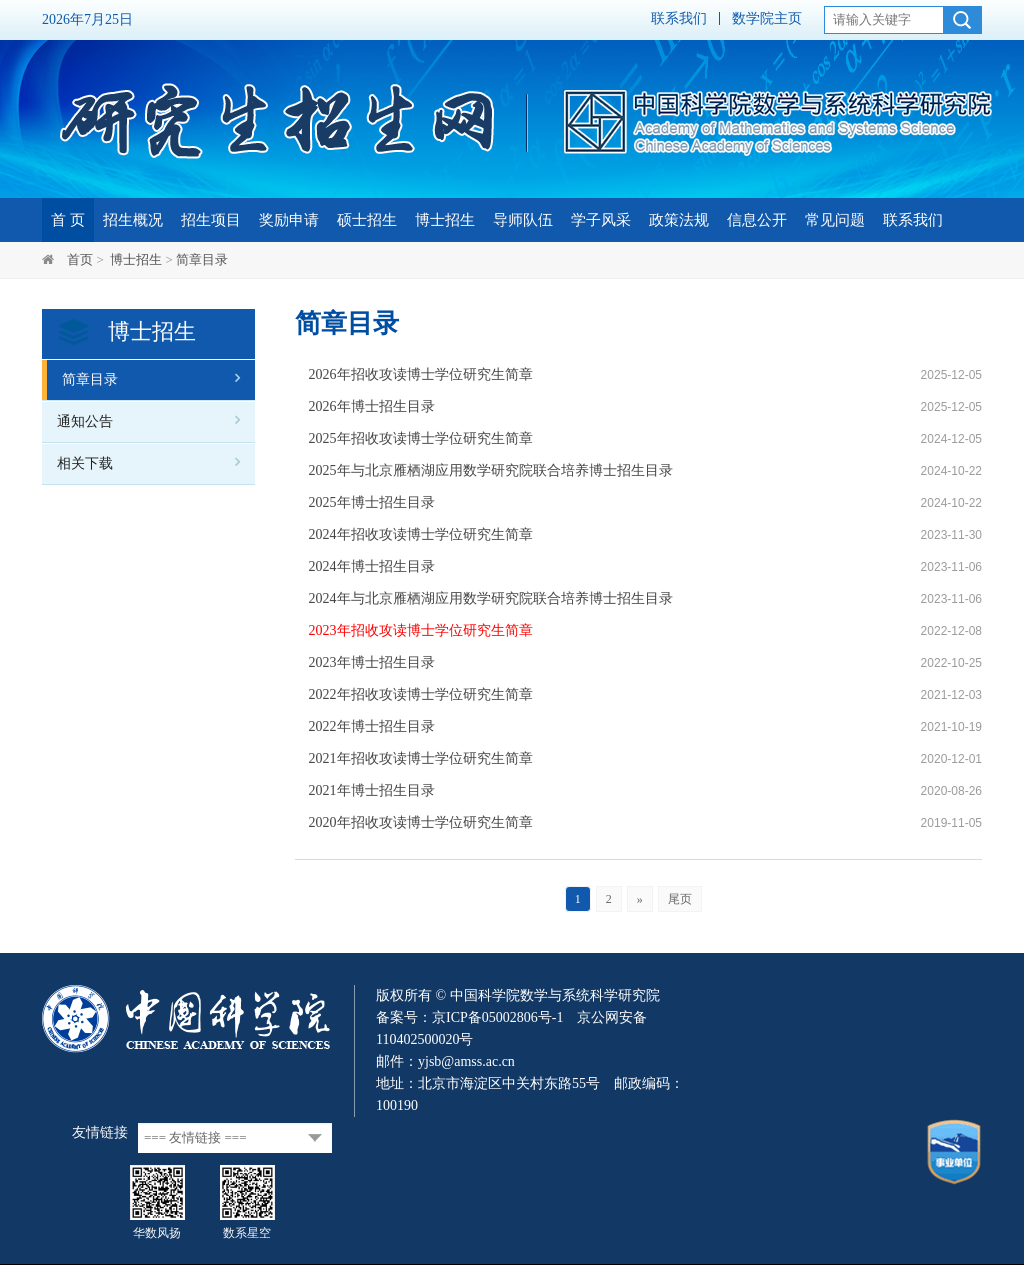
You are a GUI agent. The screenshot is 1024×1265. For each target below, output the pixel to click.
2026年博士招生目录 (372, 406)
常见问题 (835, 220)
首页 (80, 259)
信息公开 (757, 220)
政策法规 (679, 220)
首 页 (68, 220)
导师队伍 (523, 220)
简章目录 (202, 259)
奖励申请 (289, 220)
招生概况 (133, 220)
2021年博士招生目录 (372, 790)
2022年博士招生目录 (372, 726)
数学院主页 (767, 18)
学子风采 (601, 220)
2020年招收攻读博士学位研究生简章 (421, 822)
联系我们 (679, 18)
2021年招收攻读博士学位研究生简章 (421, 758)
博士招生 (445, 220)
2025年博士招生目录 (372, 502)
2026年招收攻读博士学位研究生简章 (421, 374)
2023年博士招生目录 (372, 662)
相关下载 (85, 463)
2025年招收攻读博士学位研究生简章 (421, 438)
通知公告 (85, 421)
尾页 (680, 899)
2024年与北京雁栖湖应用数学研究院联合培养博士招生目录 (491, 598)
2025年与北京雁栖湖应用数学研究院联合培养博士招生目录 (491, 470)
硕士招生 (367, 220)
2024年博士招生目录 (372, 566)
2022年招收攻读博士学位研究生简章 (421, 694)
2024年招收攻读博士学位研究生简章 (421, 534)
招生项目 (211, 220)
